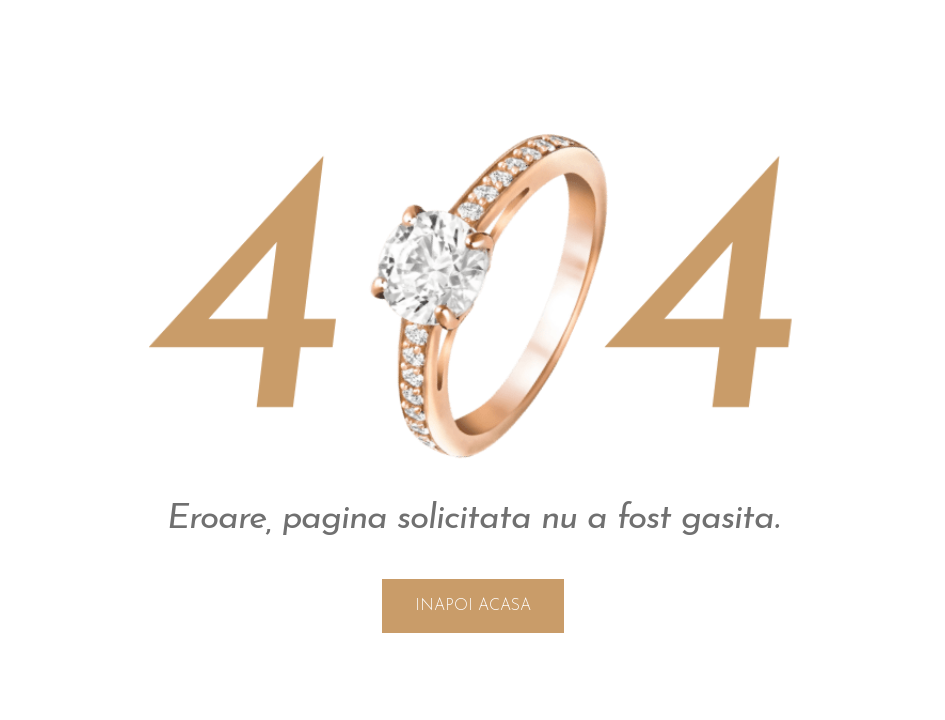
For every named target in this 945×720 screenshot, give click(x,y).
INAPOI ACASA (473, 606)
